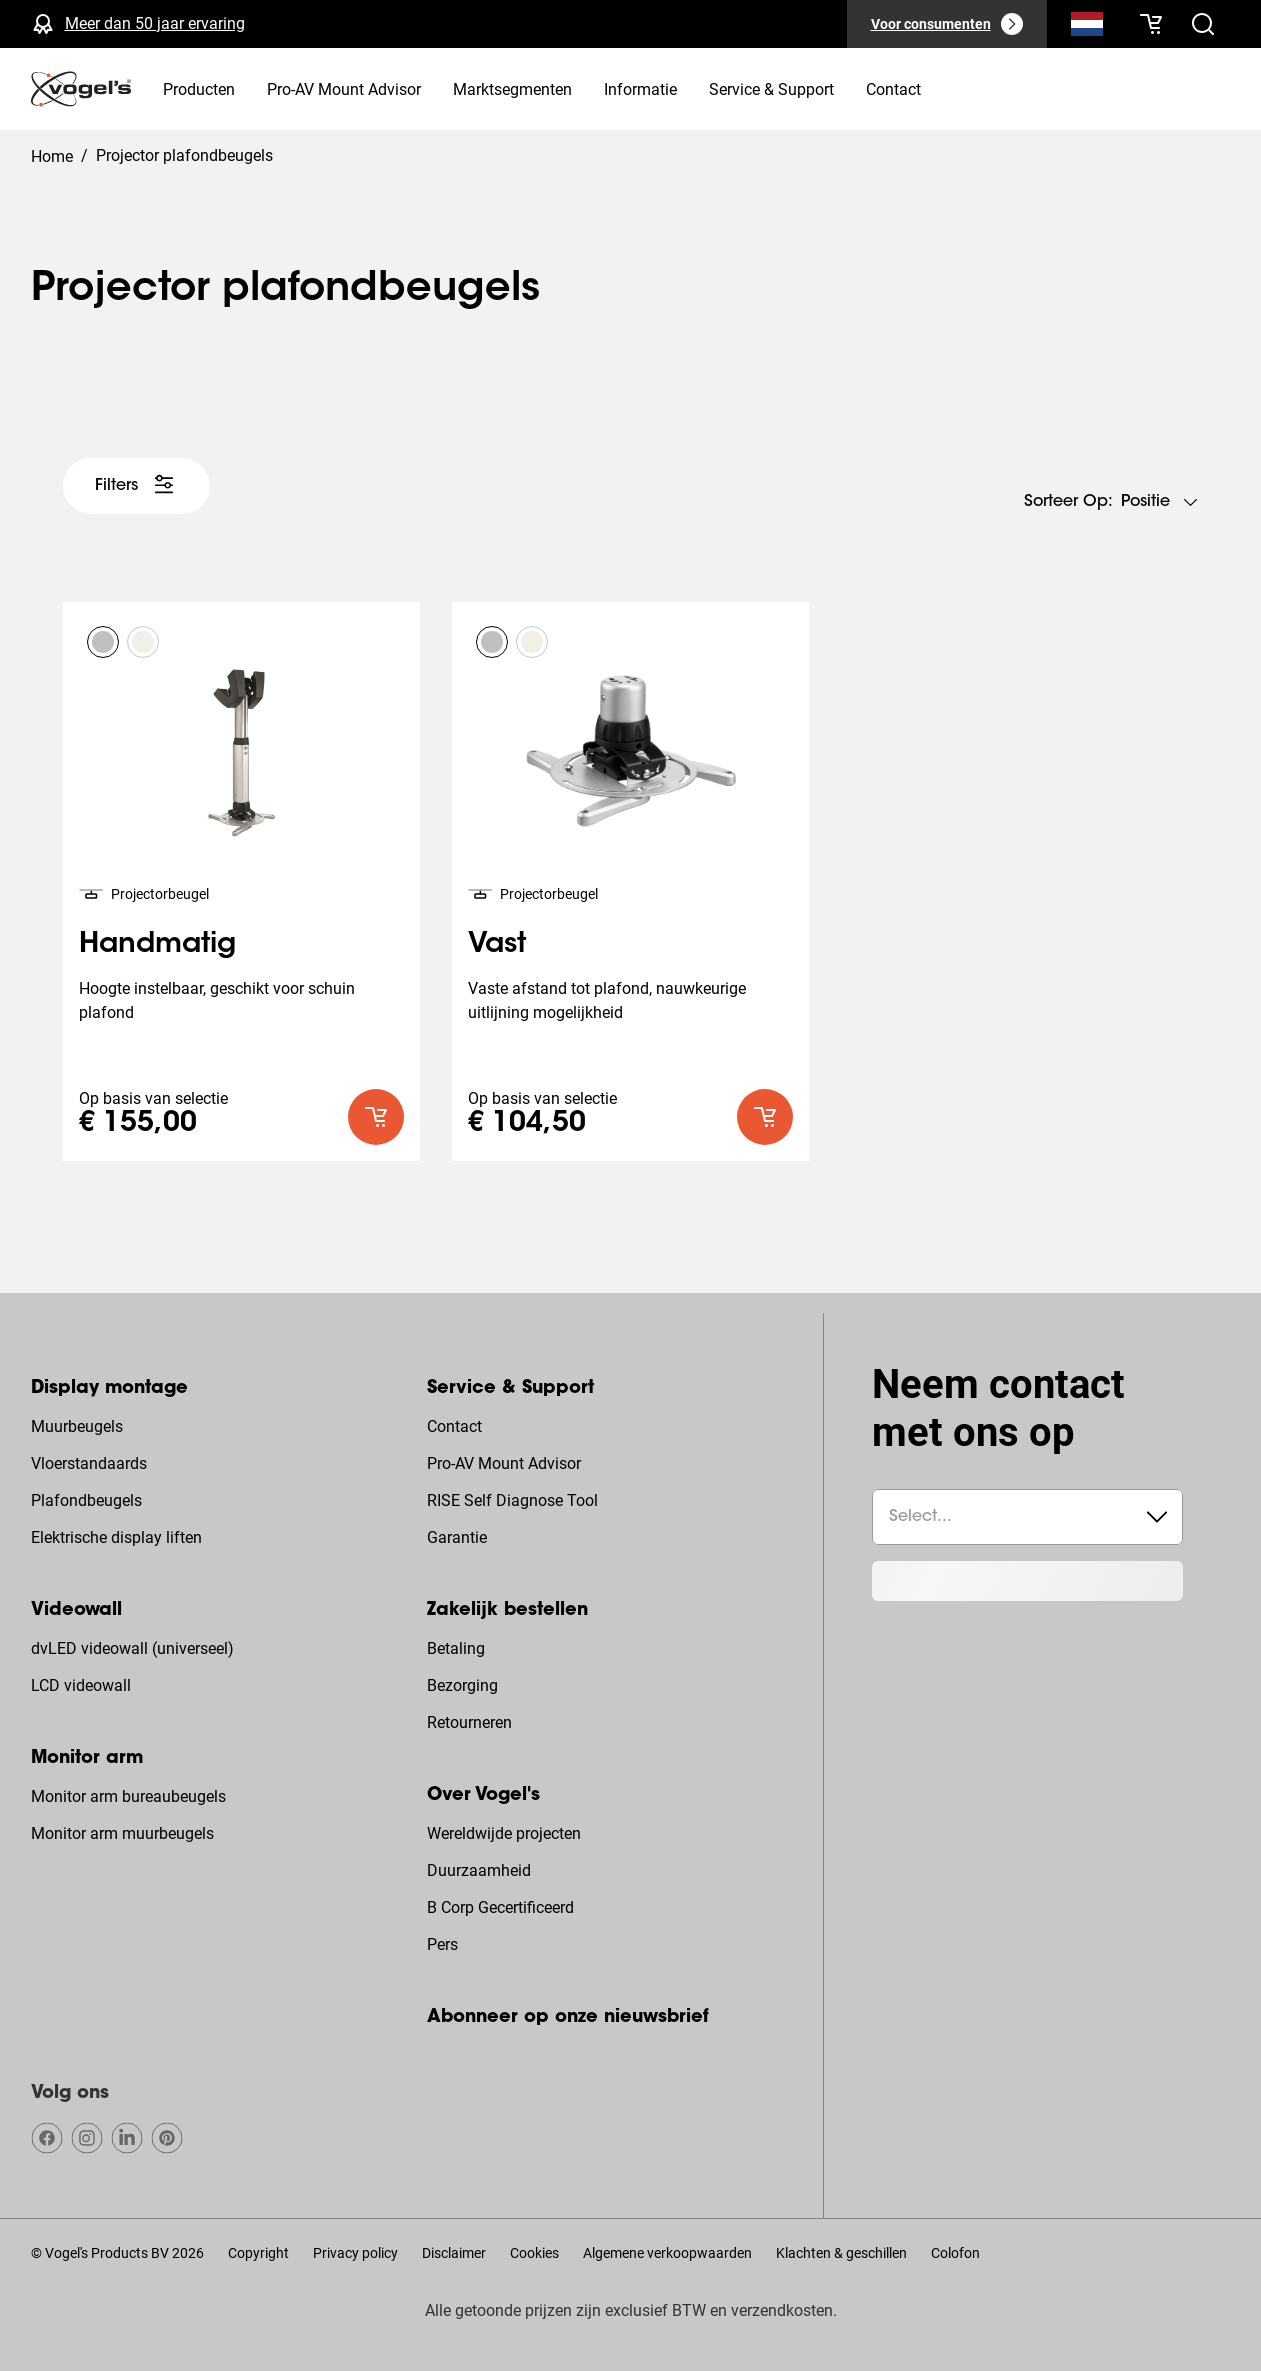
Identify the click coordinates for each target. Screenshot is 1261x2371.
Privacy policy (355, 2253)
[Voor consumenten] (947, 24)
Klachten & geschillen (841, 2253)
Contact (454, 1426)
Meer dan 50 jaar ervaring (155, 23)
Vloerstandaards (89, 1463)
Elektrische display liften (116, 1537)
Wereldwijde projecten (504, 1833)
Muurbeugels (77, 1426)
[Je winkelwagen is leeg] (1151, 24)
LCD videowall (81, 1685)
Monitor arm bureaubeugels (128, 1796)
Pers (442, 1944)
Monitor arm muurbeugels (122, 1833)
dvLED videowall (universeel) (132, 1648)
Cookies (534, 2253)
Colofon (955, 2253)
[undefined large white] (136, 486)
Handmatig (157, 945)
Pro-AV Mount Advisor (504, 1463)
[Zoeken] (1087, 28)
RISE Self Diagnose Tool (512, 1500)
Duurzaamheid (479, 1870)
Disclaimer (454, 2253)
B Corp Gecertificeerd (500, 1907)
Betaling (456, 1648)
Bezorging (462, 1685)
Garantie (457, 1537)
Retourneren (469, 1722)
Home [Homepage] (52, 156)
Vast (497, 945)
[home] (81, 89)
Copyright (258, 2253)
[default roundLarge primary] (376, 1117)
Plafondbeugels (86, 1500)
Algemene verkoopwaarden (667, 2253)
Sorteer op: (1068, 502)
